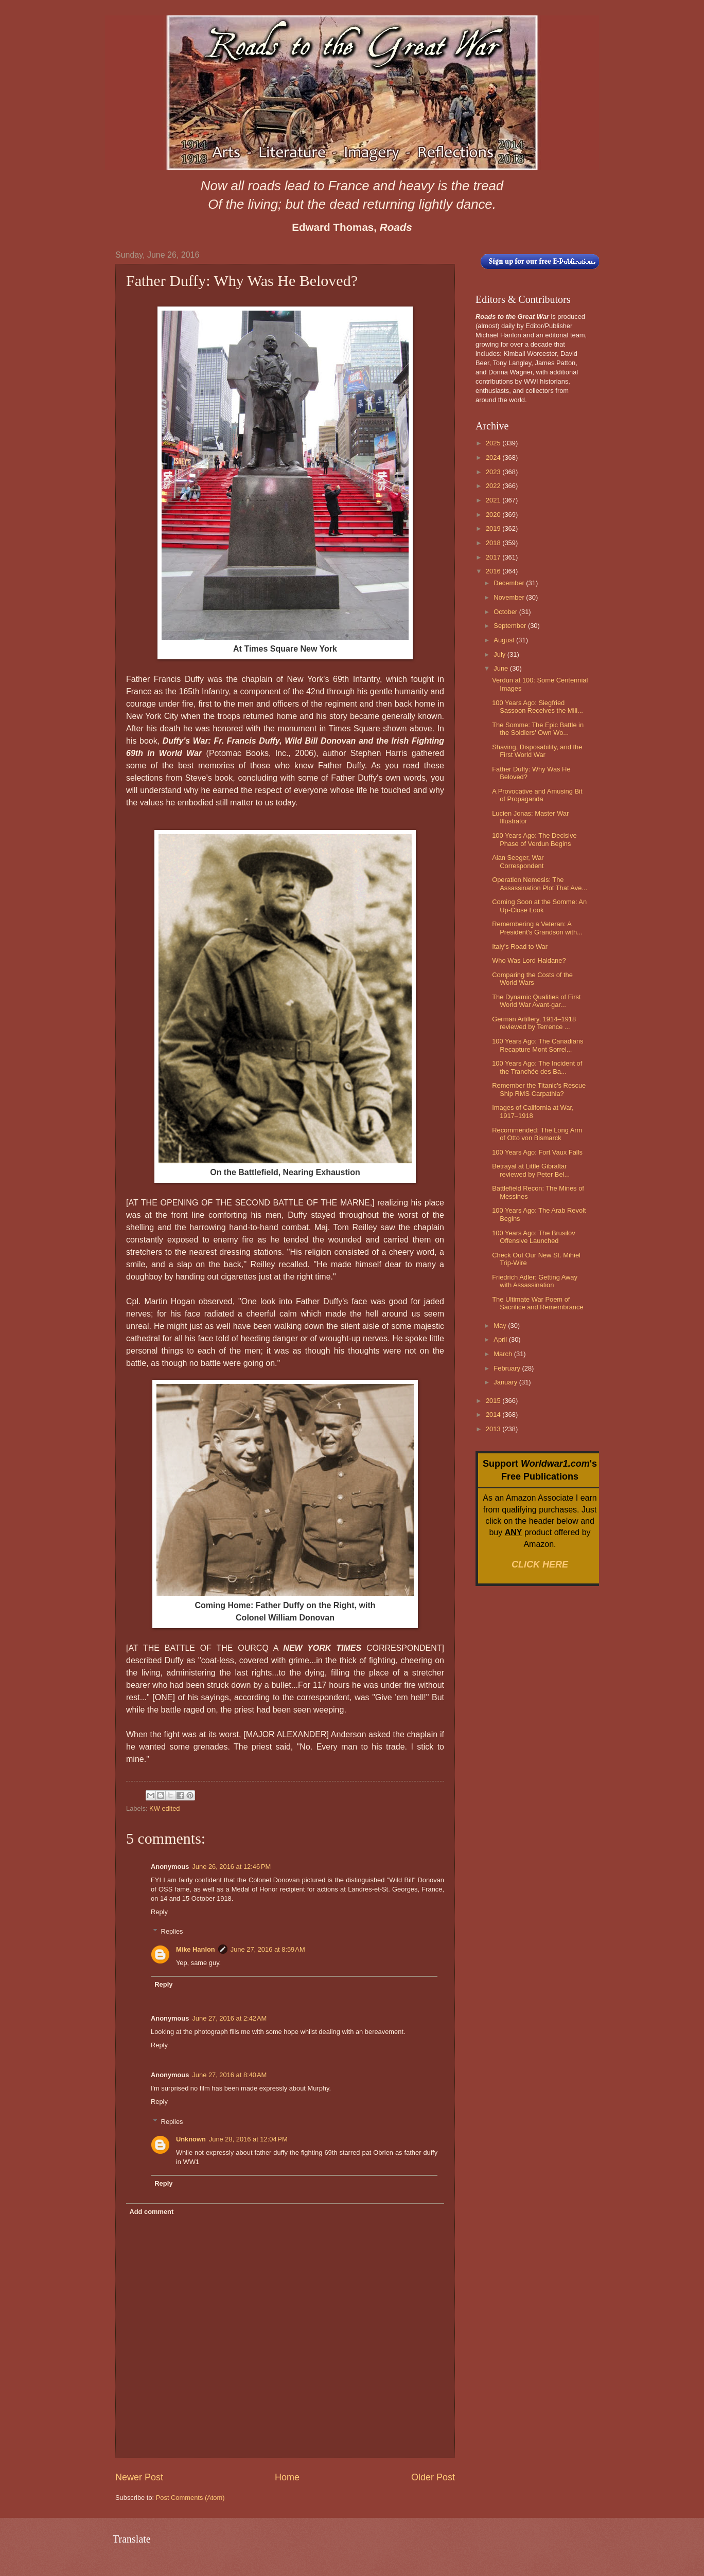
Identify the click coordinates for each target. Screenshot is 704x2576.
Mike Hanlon (195, 1949)
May (501, 1325)
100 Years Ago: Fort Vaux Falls (537, 1152)
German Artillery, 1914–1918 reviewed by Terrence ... (534, 1023)
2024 (494, 457)
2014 (494, 1414)
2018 (494, 543)
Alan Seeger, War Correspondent (517, 861)
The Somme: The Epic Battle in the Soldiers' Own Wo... (538, 728)
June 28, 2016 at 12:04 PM (248, 2139)
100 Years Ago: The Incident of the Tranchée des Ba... (537, 1067)
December (510, 583)
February (508, 1368)
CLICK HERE (540, 1564)
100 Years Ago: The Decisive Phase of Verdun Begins (534, 839)
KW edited (164, 1808)
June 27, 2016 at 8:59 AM (268, 1949)
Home (287, 2477)
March (504, 1354)
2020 (494, 514)
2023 (494, 472)
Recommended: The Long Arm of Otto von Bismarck (537, 1134)
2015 (494, 1400)
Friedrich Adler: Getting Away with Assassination (534, 1281)
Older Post (433, 2477)
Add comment (151, 2211)
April (501, 1339)
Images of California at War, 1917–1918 (532, 1111)
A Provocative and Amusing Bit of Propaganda (537, 795)
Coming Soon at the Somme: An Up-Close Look (539, 905)
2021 (494, 500)
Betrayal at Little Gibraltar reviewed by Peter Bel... (531, 1170)
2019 (494, 528)
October (506, 612)
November (510, 597)
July (500, 654)
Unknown (191, 2139)
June (502, 668)
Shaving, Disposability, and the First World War (537, 751)
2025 (494, 443)
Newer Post (139, 2477)
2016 (494, 571)
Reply (159, 1912)
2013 (494, 1429)
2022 (494, 486)
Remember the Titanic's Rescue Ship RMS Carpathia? (539, 1089)
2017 (494, 557)
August (505, 640)
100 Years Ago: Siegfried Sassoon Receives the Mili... (537, 706)
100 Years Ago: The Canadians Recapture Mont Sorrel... (537, 1045)
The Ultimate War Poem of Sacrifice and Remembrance (537, 1303)
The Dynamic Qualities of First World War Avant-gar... (536, 1000)
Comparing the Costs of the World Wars (532, 978)
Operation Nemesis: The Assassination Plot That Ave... (539, 883)
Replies (172, 1931)
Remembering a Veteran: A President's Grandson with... (537, 927)
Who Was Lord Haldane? (529, 960)
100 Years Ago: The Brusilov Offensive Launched (533, 1237)
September (511, 625)
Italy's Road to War (520, 946)
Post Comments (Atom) (190, 2497)
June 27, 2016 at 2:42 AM (229, 2018)
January (506, 1382)
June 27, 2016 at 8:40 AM (229, 2075)
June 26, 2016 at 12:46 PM (231, 1866)
